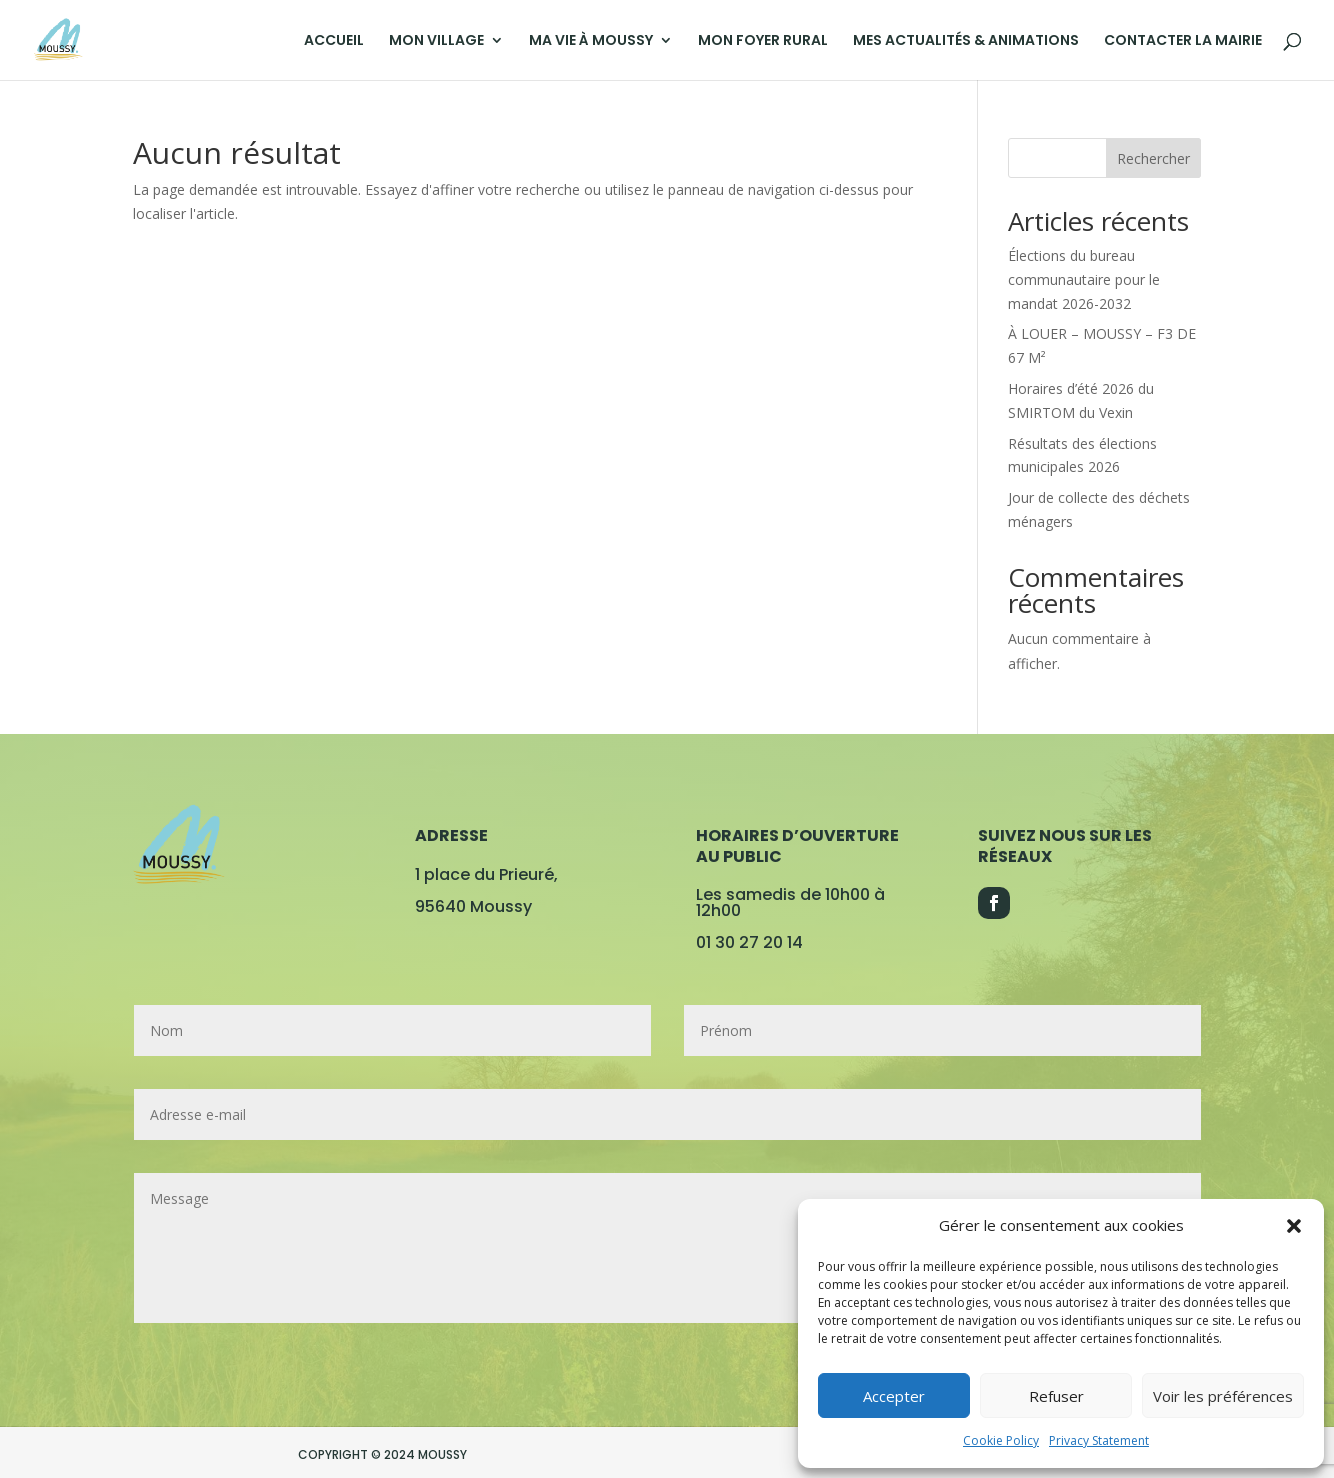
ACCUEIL (334, 41)
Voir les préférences (1223, 1396)
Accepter (894, 1396)
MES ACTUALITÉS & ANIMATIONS (966, 41)
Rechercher (1153, 158)
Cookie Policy (1001, 1440)
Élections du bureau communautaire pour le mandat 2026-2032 (1084, 279)
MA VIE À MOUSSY (591, 41)
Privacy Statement (1099, 1440)
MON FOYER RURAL (763, 41)
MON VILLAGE (436, 41)
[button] (1294, 1226)
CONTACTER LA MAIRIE (1183, 41)
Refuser (1056, 1396)
